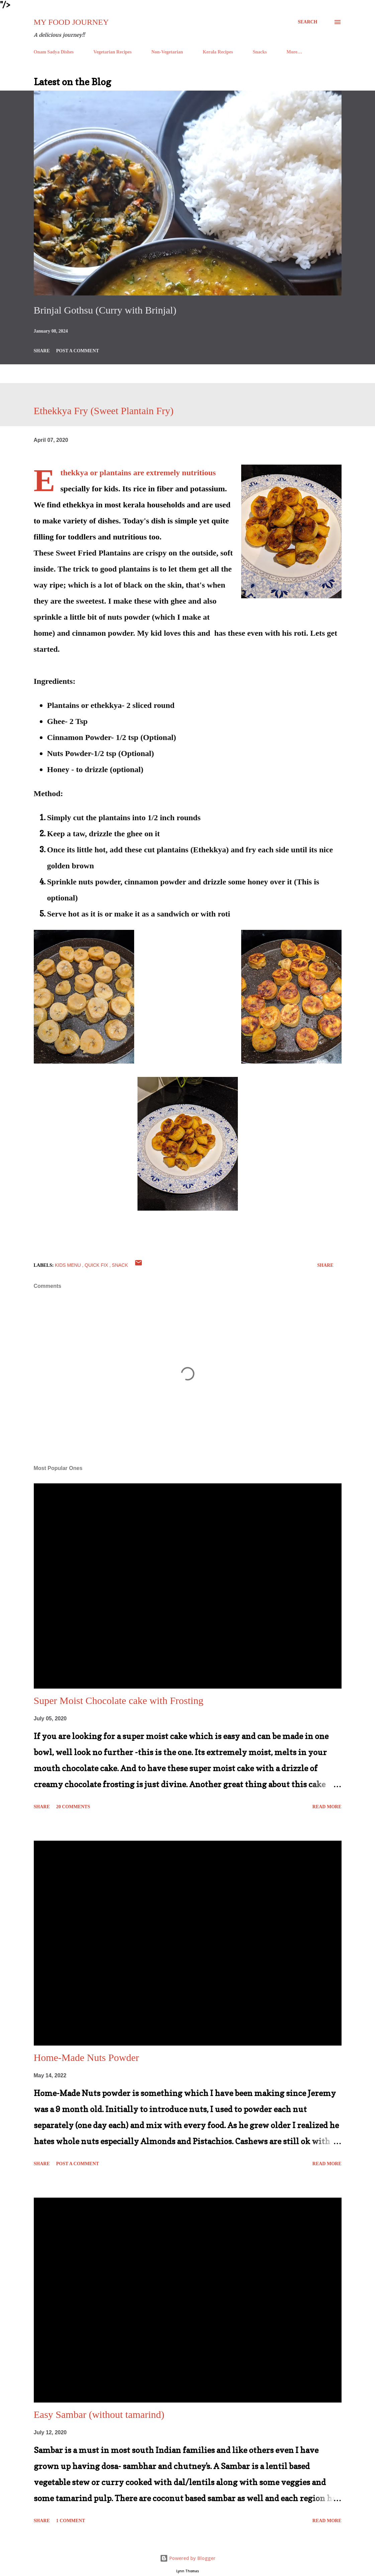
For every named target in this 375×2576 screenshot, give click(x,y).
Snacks (260, 51)
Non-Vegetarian (167, 51)
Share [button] (42, 350)
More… (294, 51)
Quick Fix (97, 1265)
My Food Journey (71, 22)
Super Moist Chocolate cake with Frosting (118, 1700)
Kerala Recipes (218, 51)
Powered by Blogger (187, 2558)
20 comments (73, 1806)
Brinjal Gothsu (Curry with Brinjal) (105, 310)
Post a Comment (77, 350)
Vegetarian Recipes (112, 51)
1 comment (70, 2520)
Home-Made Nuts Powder (86, 2057)
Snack (120, 1265)
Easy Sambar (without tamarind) (99, 2414)
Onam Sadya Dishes (54, 51)
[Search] (307, 22)
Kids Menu (68, 1265)
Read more (327, 1806)
